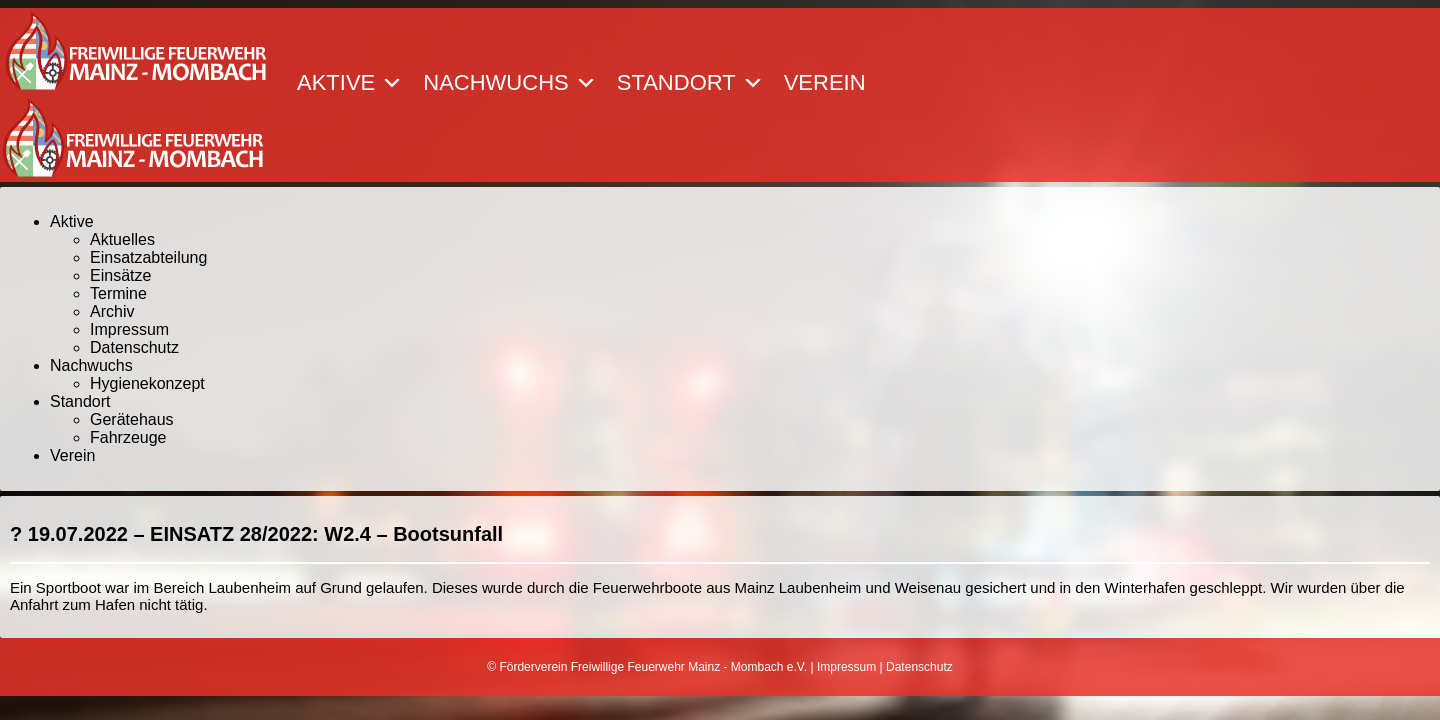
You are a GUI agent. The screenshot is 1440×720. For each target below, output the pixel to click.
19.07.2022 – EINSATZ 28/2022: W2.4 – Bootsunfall (265, 534)
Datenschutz (134, 347)
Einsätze (120, 275)
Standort (690, 83)
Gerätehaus (132, 419)
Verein (825, 83)
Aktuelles (122, 239)
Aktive (350, 83)
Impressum (129, 329)
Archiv (112, 311)
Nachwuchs (509, 83)
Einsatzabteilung (148, 257)
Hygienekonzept (147, 383)
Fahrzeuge (128, 437)
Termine (118, 293)
